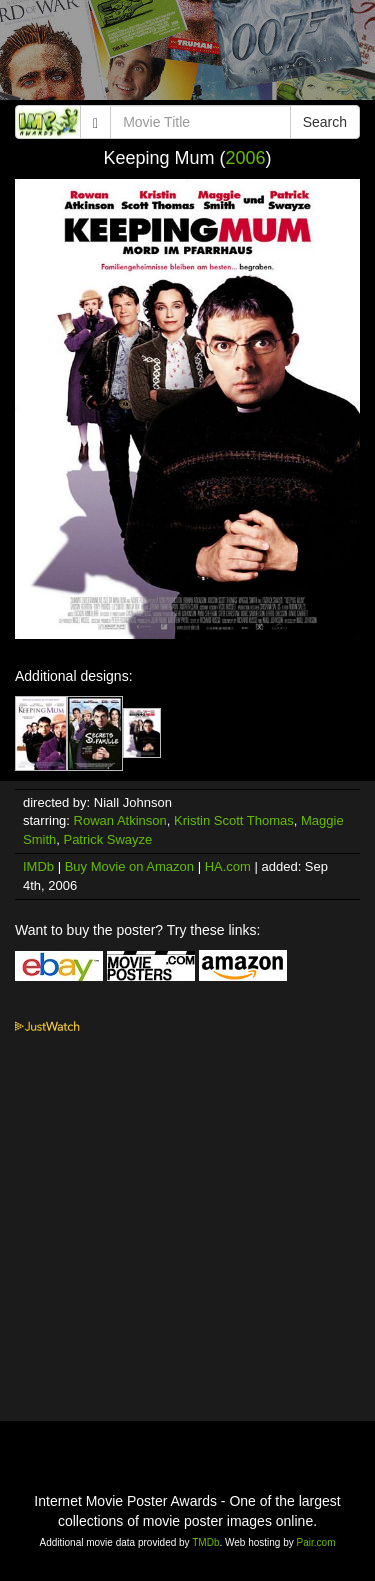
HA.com (228, 866)
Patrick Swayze (107, 839)
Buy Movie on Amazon (129, 866)
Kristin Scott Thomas (234, 820)
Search (325, 122)
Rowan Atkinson (120, 820)
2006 (246, 158)
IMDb (38, 866)
